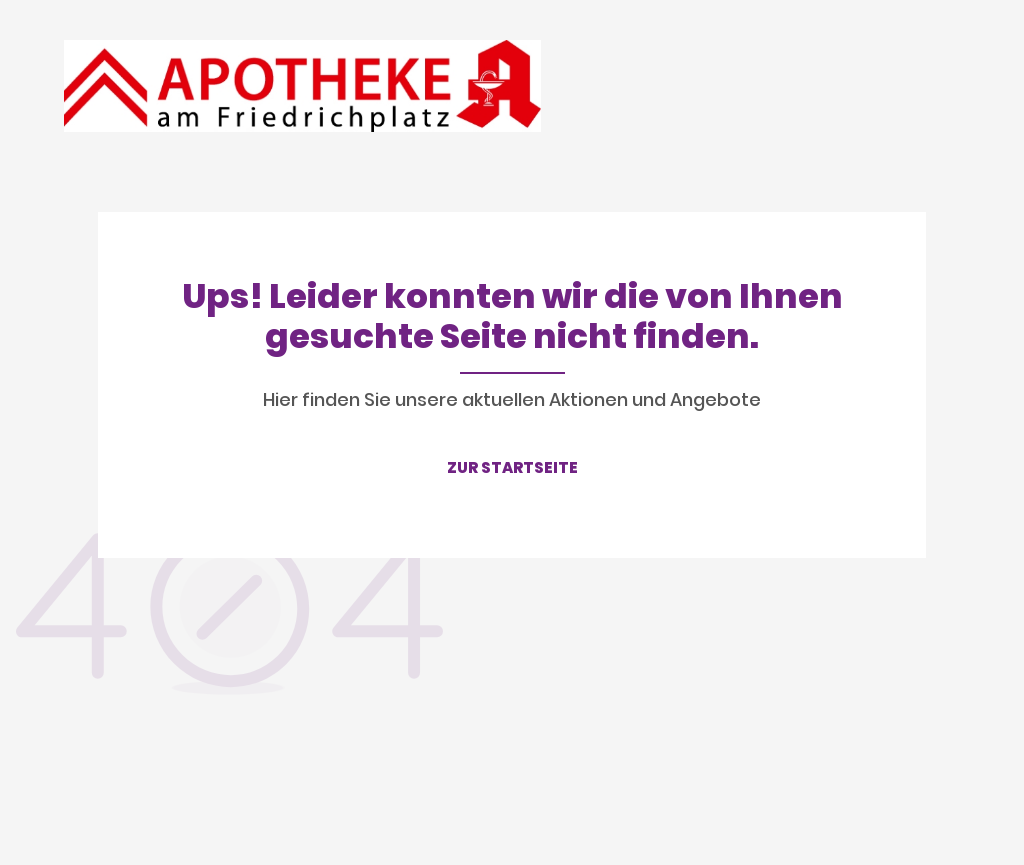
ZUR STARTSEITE (512, 467)
